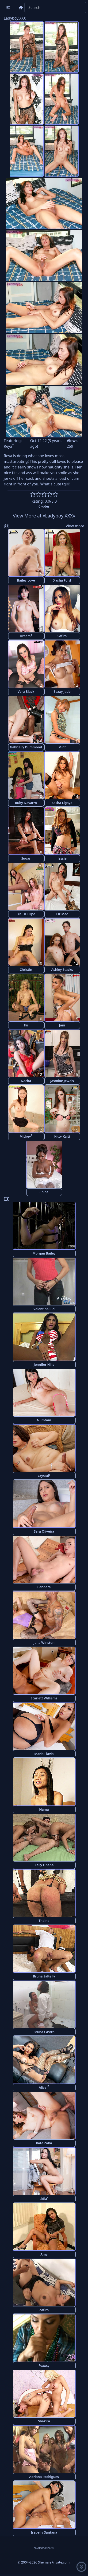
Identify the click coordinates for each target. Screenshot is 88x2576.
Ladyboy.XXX (15, 18)
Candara (44, 1587)
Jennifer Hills (44, 1364)
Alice (44, 2087)
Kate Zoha (44, 2143)
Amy (44, 2254)
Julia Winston (44, 1642)
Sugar (26, 858)
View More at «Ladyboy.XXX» (44, 516)
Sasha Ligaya (62, 802)
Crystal (44, 1475)
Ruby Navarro (26, 802)
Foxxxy (44, 2365)
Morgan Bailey (43, 1253)
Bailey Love (26, 580)
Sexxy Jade (62, 691)
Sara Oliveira (44, 1531)
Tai (26, 1025)
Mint (62, 747)
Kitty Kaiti (62, 1136)
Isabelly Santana (44, 2532)
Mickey (26, 1136)
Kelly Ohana (44, 1865)
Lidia (44, 2198)
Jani (62, 1025)
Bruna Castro (44, 2032)
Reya (9, 446)
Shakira (44, 2421)
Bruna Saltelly (44, 1976)
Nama (44, 1809)
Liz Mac (62, 914)
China (44, 1192)
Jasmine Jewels (62, 1081)
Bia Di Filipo (26, 914)
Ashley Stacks (62, 969)
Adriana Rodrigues (44, 2476)
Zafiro (44, 2310)
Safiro (62, 636)
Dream (26, 635)
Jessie (61, 858)
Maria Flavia (44, 1754)
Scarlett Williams (44, 1698)
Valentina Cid (44, 1309)
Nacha (26, 1081)
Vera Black (26, 691)
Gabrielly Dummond (26, 747)
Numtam (44, 1420)
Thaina (43, 1920)
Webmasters (44, 2548)
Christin (26, 969)
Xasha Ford (62, 580)
